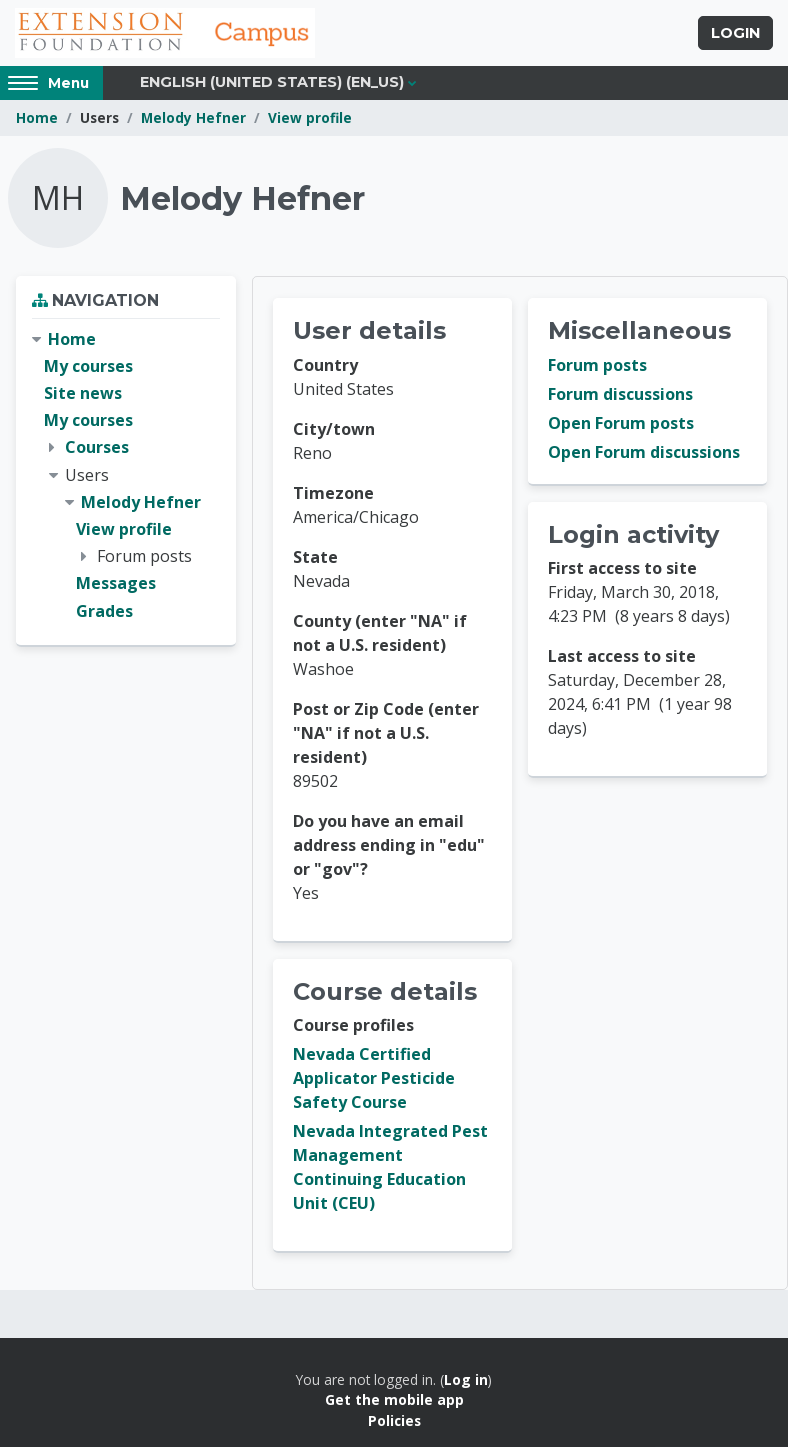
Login (735, 33)
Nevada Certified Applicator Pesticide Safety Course (374, 1078)
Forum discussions (620, 394)
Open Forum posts (621, 423)
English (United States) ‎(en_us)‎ (272, 82)
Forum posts (597, 365)
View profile (310, 117)
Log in (466, 1379)
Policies (394, 1420)
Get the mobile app (394, 1399)
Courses (97, 447)
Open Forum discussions (644, 452)
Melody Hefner (193, 117)
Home (37, 117)
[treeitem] (126, 475)
